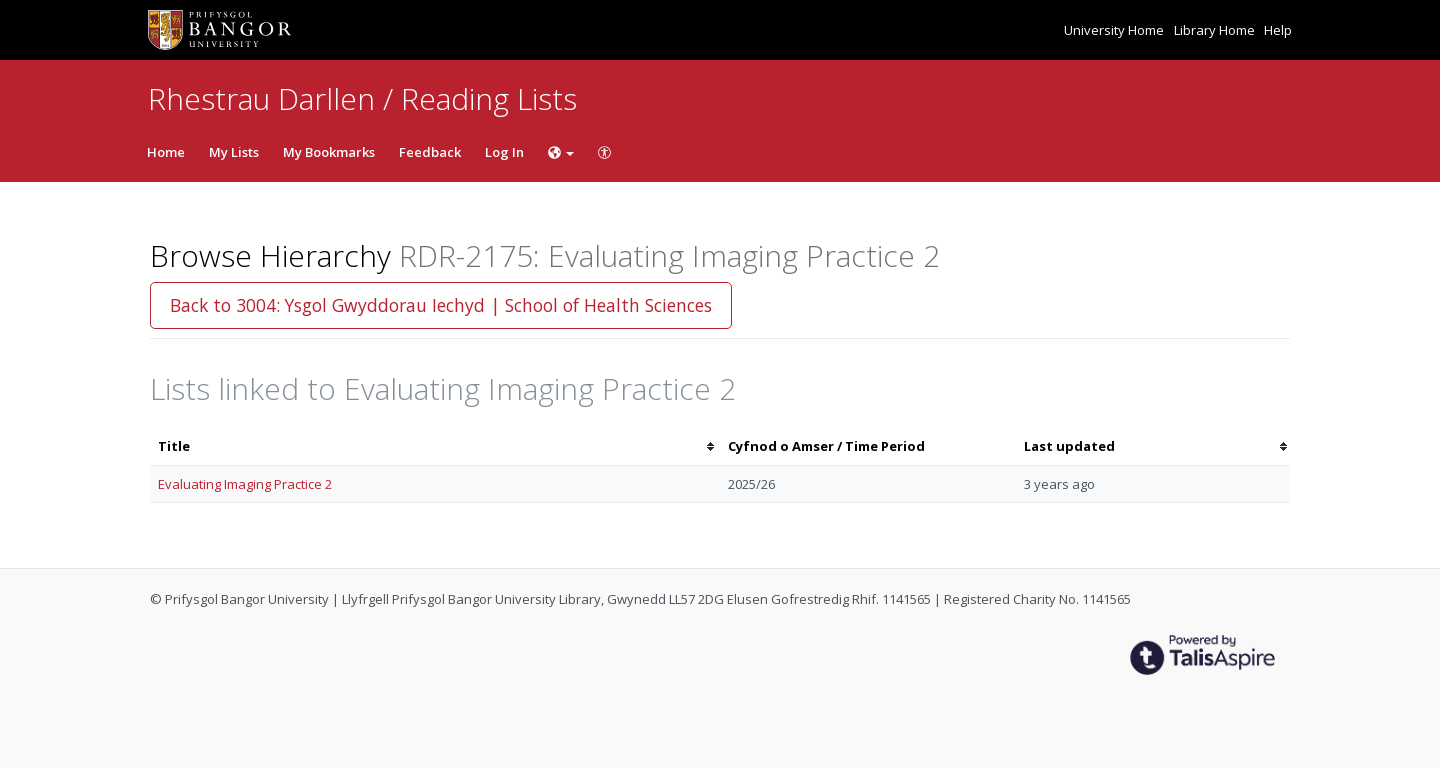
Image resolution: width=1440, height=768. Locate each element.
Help (1278, 30)
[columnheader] (435, 446)
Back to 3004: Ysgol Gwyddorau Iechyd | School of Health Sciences (441, 305)
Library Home (1216, 30)
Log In (504, 152)
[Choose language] (561, 152)
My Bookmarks (329, 152)
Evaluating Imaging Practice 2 (245, 484)
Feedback (430, 152)
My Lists (234, 152)
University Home (1115, 30)
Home (166, 152)
